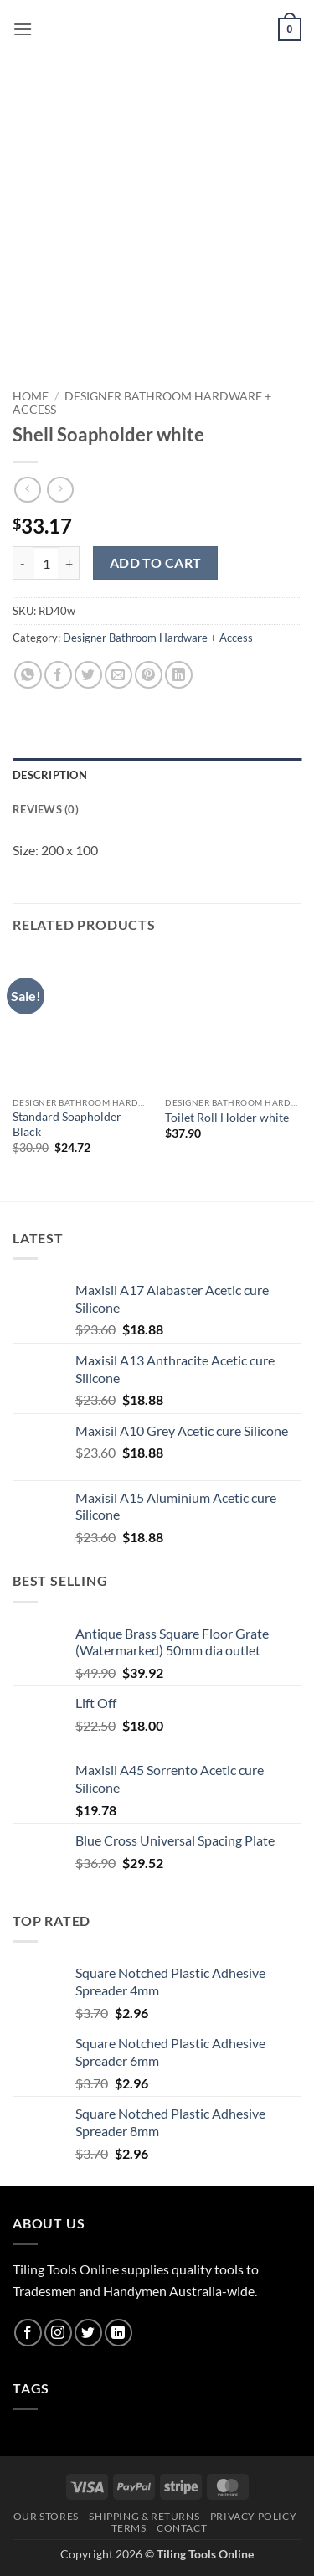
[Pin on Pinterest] (148, 675)
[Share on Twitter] (88, 675)
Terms (129, 2528)
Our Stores (46, 2516)
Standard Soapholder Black (67, 1124)
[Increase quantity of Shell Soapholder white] (69, 563)
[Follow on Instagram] (58, 2332)
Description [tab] (50, 775)
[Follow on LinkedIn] (118, 2332)
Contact (182, 2528)
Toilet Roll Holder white (227, 1117)
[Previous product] (60, 490)
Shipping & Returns (144, 2516)
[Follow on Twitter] (88, 2332)
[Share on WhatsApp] (28, 675)
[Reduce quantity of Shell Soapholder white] (23, 563)
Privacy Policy (253, 2516)
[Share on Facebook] (58, 675)
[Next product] (27, 490)
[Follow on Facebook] (28, 2332)
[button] (23, 28)
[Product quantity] (46, 563)
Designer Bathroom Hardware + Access (158, 637)
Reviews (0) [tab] (46, 809)
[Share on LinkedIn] (179, 675)
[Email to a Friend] (118, 675)
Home (31, 396)
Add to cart (156, 562)
